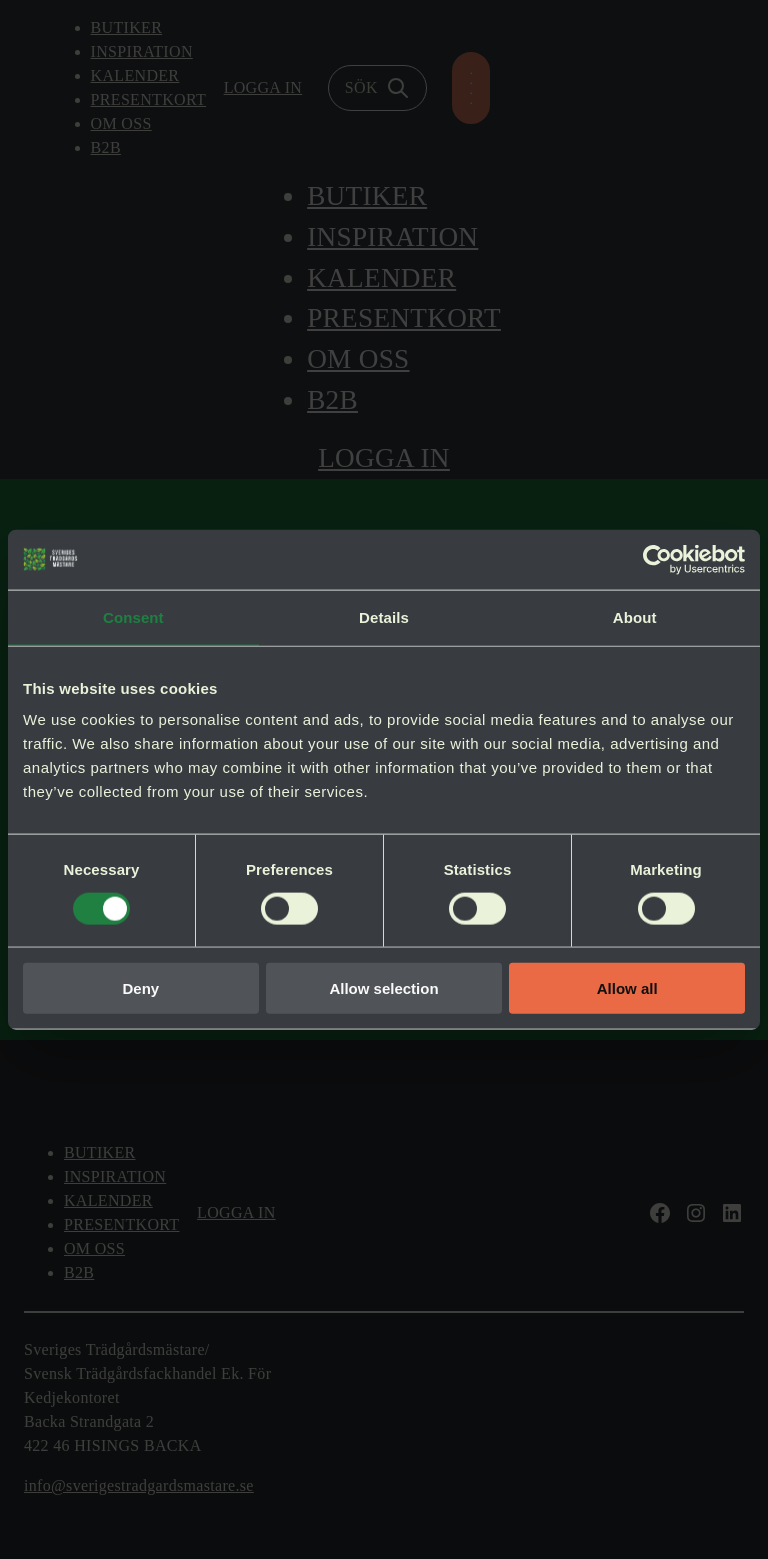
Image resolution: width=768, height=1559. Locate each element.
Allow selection (383, 988)
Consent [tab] (133, 616)
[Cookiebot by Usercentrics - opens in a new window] (657, 559)
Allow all (627, 988)
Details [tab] (384, 616)
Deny (140, 988)
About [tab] (635, 616)
